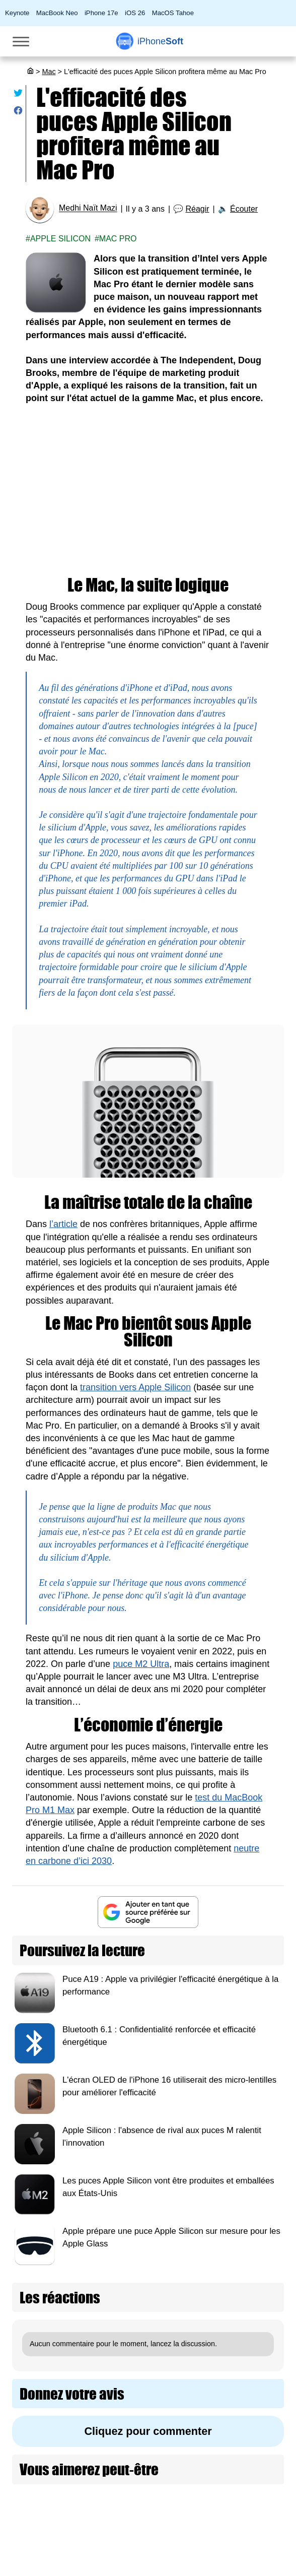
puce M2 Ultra (141, 1664)
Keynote (17, 13)
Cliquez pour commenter (147, 2431)
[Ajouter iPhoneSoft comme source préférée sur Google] (148, 1912)
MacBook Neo (57, 13)
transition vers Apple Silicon (135, 1387)
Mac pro (118, 238)
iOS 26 (135, 13)
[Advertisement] (148, 490)
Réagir (197, 209)
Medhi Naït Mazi (88, 208)
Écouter (244, 209)
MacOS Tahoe (173, 13)
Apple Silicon (60, 238)
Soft (160, 41)
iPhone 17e (101, 13)
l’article (63, 1224)
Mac (48, 72)
